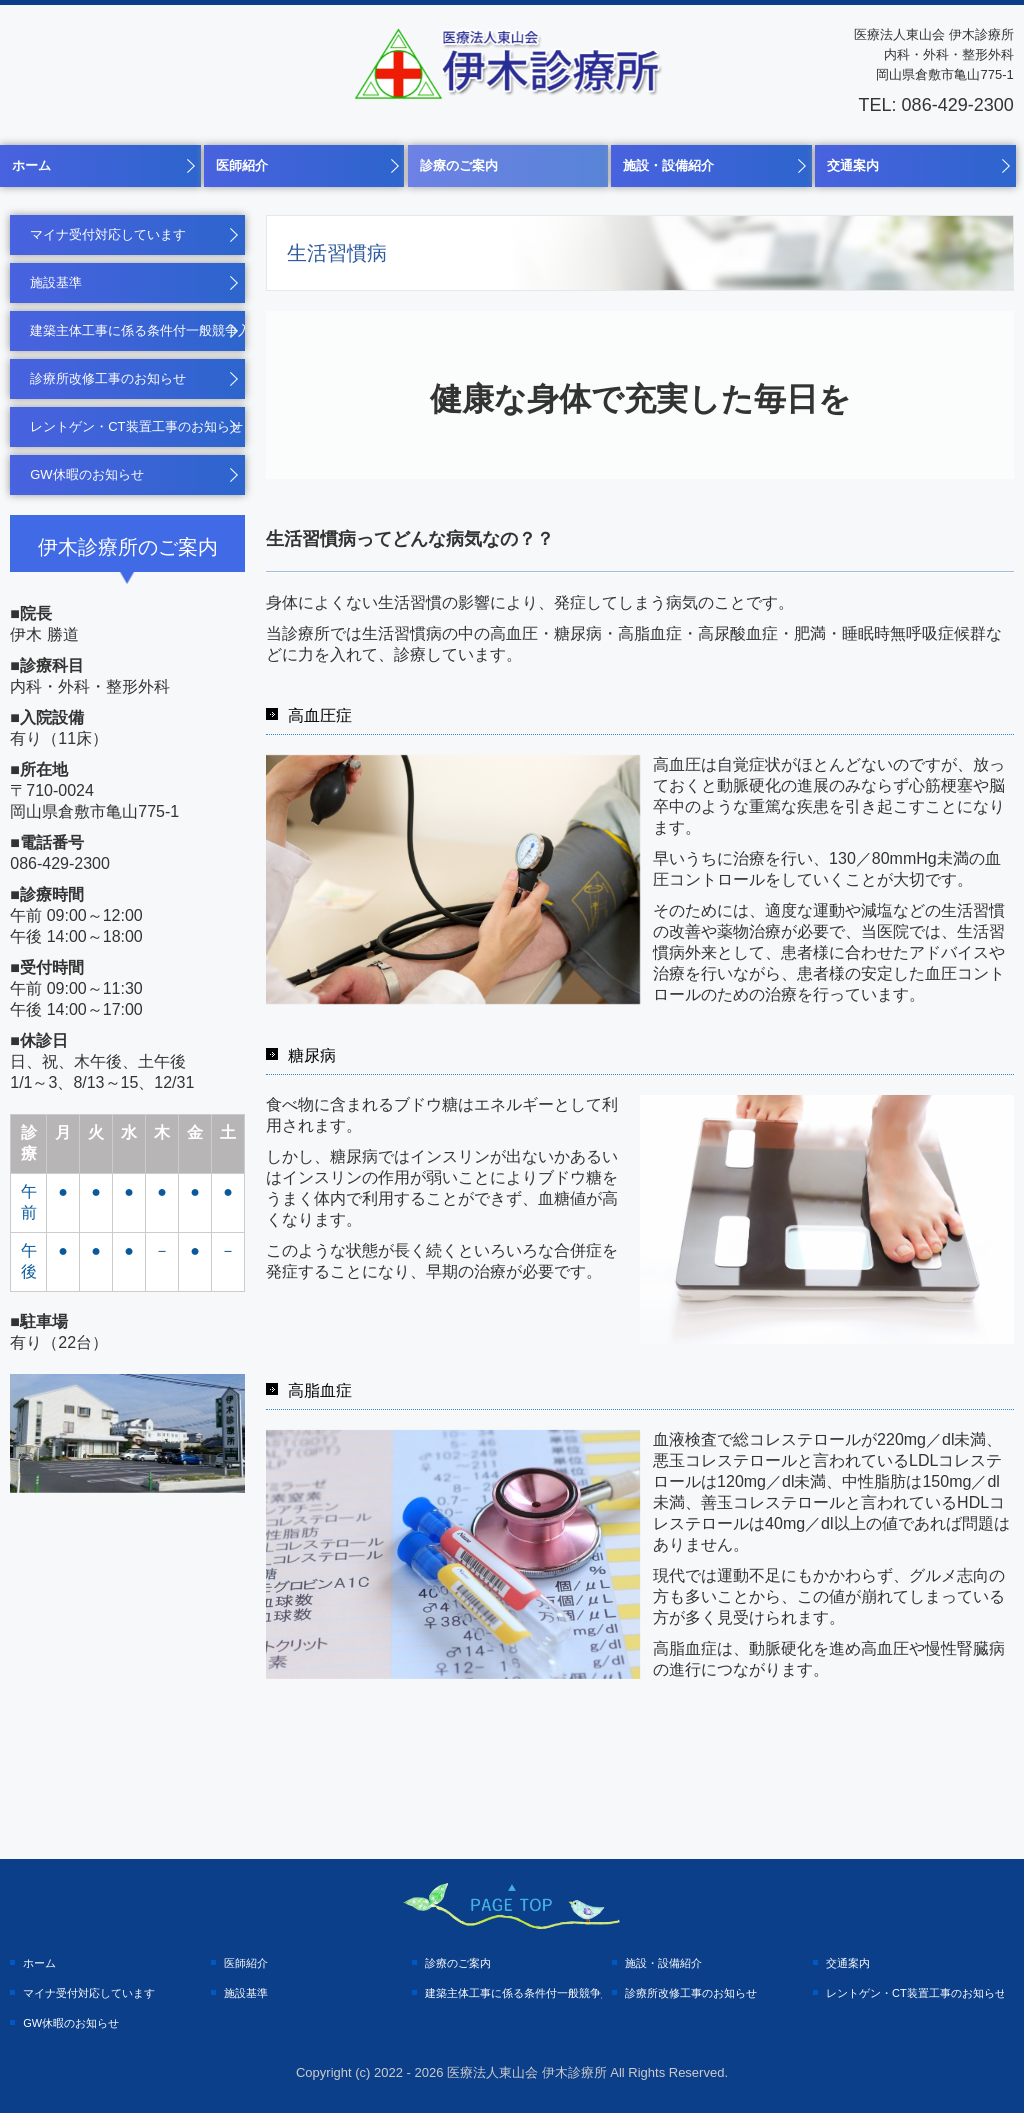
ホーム (31, 165)
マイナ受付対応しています (108, 234)
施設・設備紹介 (668, 165)
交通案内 (853, 165)
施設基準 (56, 282)
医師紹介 (242, 165)
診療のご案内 (459, 165)
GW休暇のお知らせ (86, 474)
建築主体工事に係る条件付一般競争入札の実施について (137, 330)
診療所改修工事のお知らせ (108, 378)
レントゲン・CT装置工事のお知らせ (136, 426)
